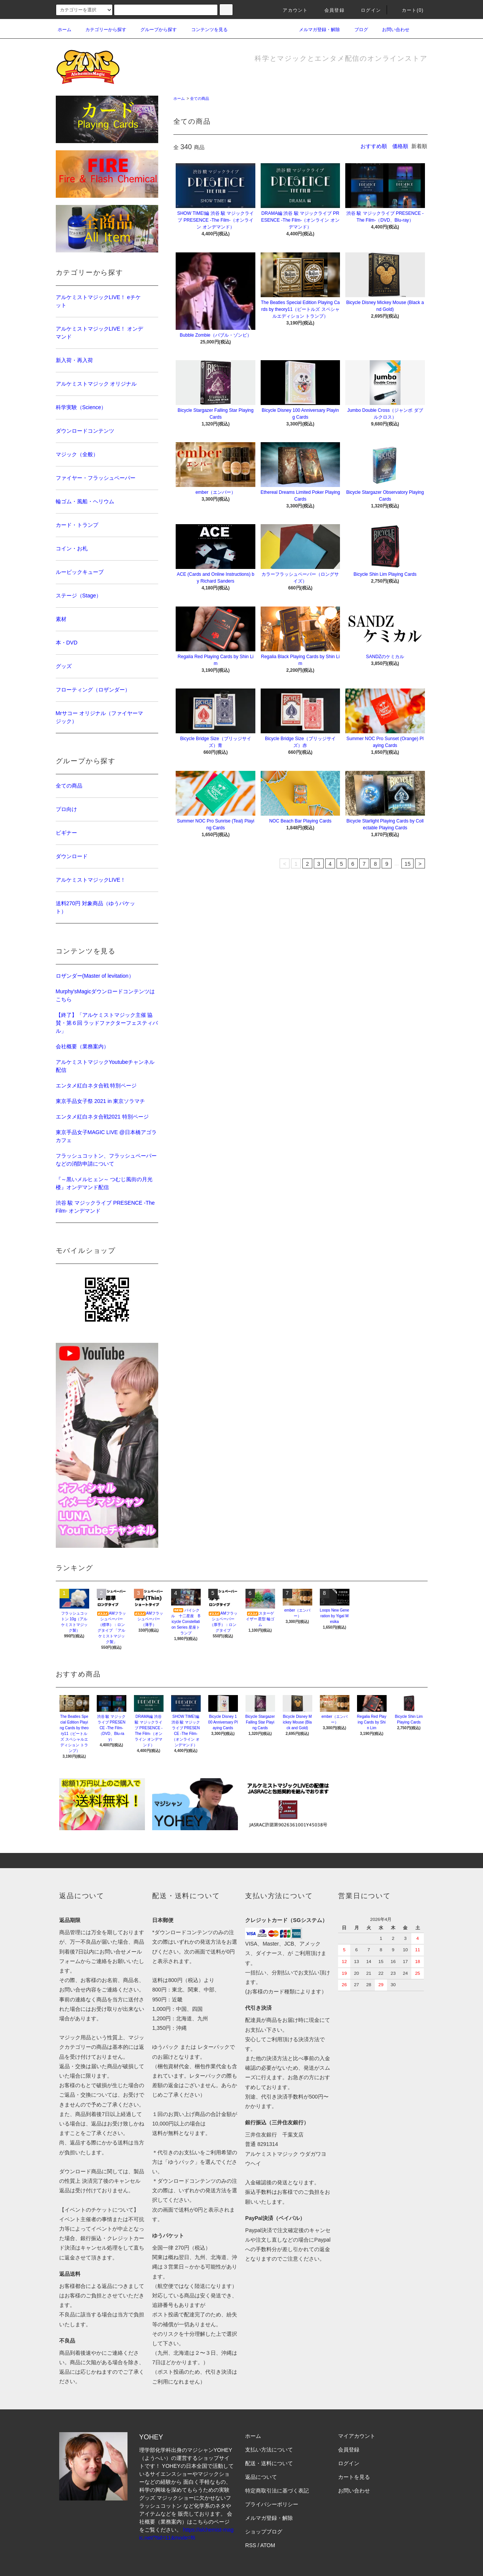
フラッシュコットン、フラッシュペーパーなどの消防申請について (106, 1160)
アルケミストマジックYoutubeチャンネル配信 (105, 1066)
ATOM (267, 2545)
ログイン (366, 10)
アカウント (291, 10)
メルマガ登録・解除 (315, 29)
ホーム (64, 29)
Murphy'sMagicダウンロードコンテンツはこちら (105, 995)
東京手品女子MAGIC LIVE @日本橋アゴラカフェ (106, 1136)
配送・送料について (269, 2463)
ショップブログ (263, 2532)
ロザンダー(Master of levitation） (95, 976)
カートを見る (354, 2477)
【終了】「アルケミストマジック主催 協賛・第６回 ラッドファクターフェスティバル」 (107, 1023)
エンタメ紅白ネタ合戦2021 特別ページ (102, 1117)
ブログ (356, 29)
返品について (261, 2477)
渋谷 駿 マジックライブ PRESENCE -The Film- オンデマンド (105, 1207)
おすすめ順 (373, 146)
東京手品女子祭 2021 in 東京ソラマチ (100, 1101)
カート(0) (408, 10)
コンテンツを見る (205, 29)
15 (407, 864)
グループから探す (154, 29)
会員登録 (330, 10)
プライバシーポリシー (271, 2504)
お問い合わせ (391, 29)
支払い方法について (269, 2450)
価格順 (400, 146)
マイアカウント (356, 2436)
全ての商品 (199, 98)
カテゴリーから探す (101, 29)
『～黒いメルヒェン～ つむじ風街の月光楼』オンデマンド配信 (104, 1183)
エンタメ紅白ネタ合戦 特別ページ (96, 1085)
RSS (250, 2545)
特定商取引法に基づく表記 (277, 2491)
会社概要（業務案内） (82, 1046)
